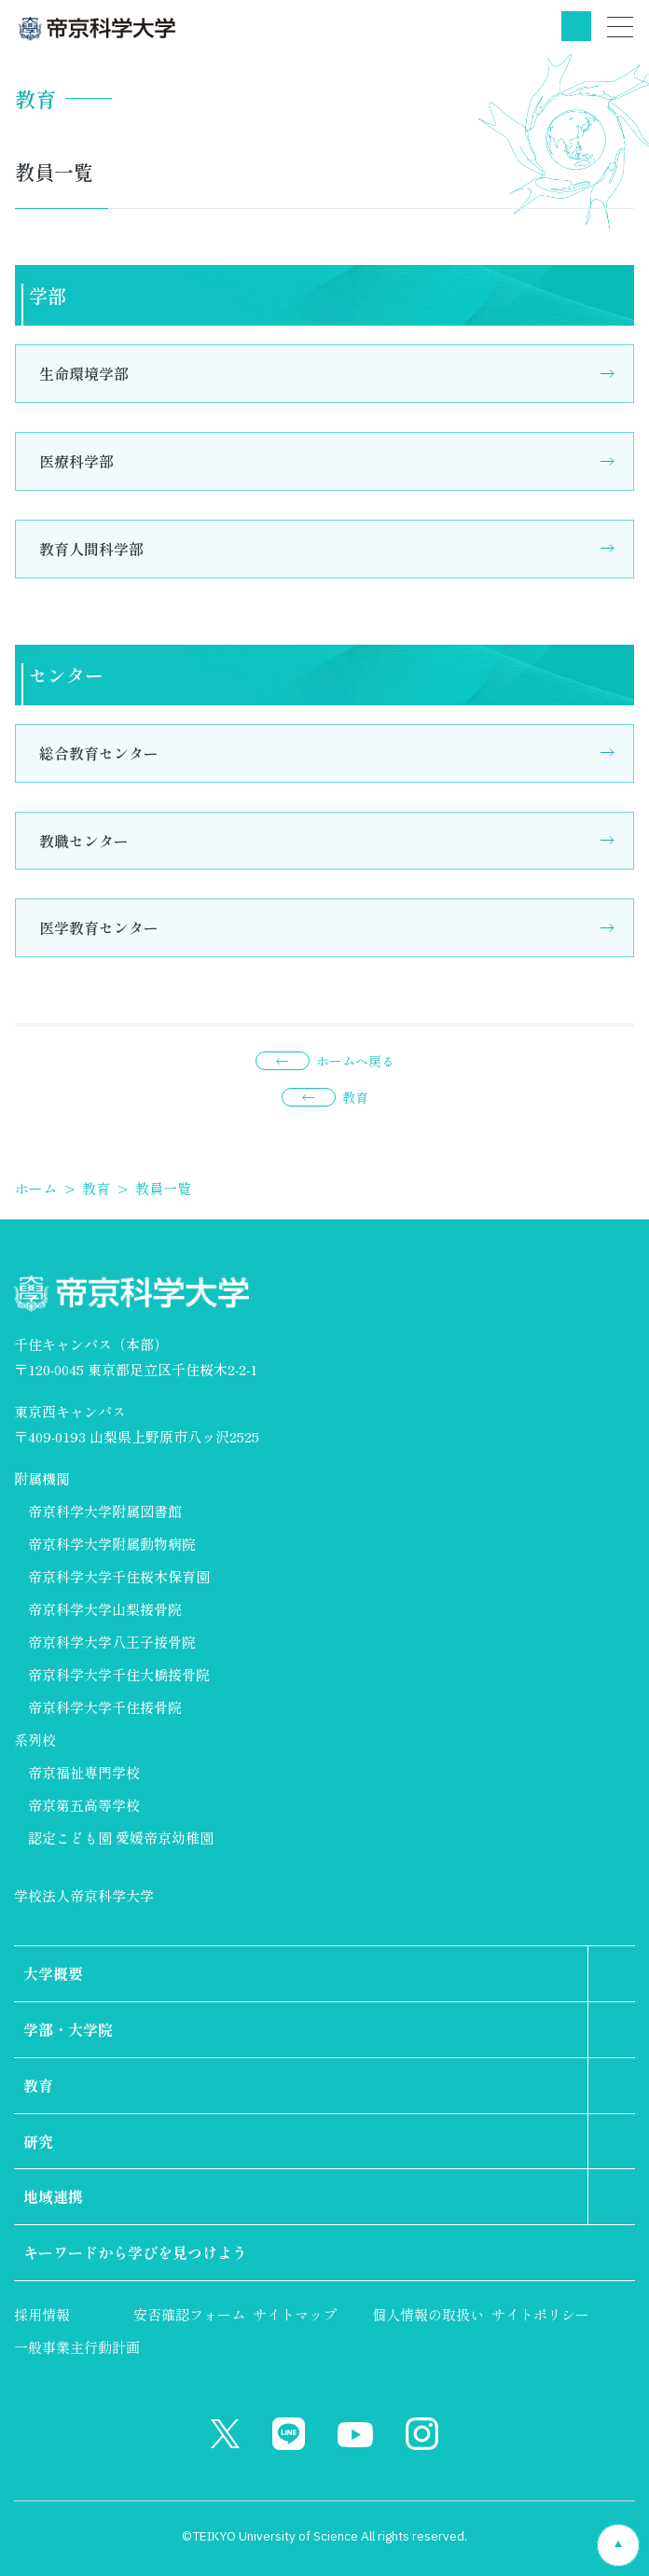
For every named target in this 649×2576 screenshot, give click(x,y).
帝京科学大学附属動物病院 (112, 1543)
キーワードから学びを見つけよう (135, 2252)
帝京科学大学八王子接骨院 (112, 1641)
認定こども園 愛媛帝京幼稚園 (121, 1837)
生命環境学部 (84, 373)
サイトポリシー (540, 2314)
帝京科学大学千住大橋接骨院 (119, 1674)
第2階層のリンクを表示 (611, 1973)
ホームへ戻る (355, 1060)
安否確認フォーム (189, 2314)
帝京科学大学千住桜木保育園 (119, 1576)
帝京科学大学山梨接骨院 (105, 1609)
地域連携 (53, 2196)
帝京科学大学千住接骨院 (105, 1707)
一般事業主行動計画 (77, 2347)
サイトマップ (295, 2314)
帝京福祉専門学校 (84, 1772)
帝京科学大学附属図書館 (105, 1511)
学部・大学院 (68, 2029)
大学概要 (53, 1973)
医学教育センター (99, 927)
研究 (38, 2141)
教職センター (84, 840)
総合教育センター (99, 753)
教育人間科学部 (91, 548)
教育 (355, 1097)
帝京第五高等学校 (84, 1805)
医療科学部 (76, 461)
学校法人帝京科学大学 (84, 1895)
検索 (576, 26)
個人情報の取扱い (428, 2314)
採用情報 (42, 2314)
